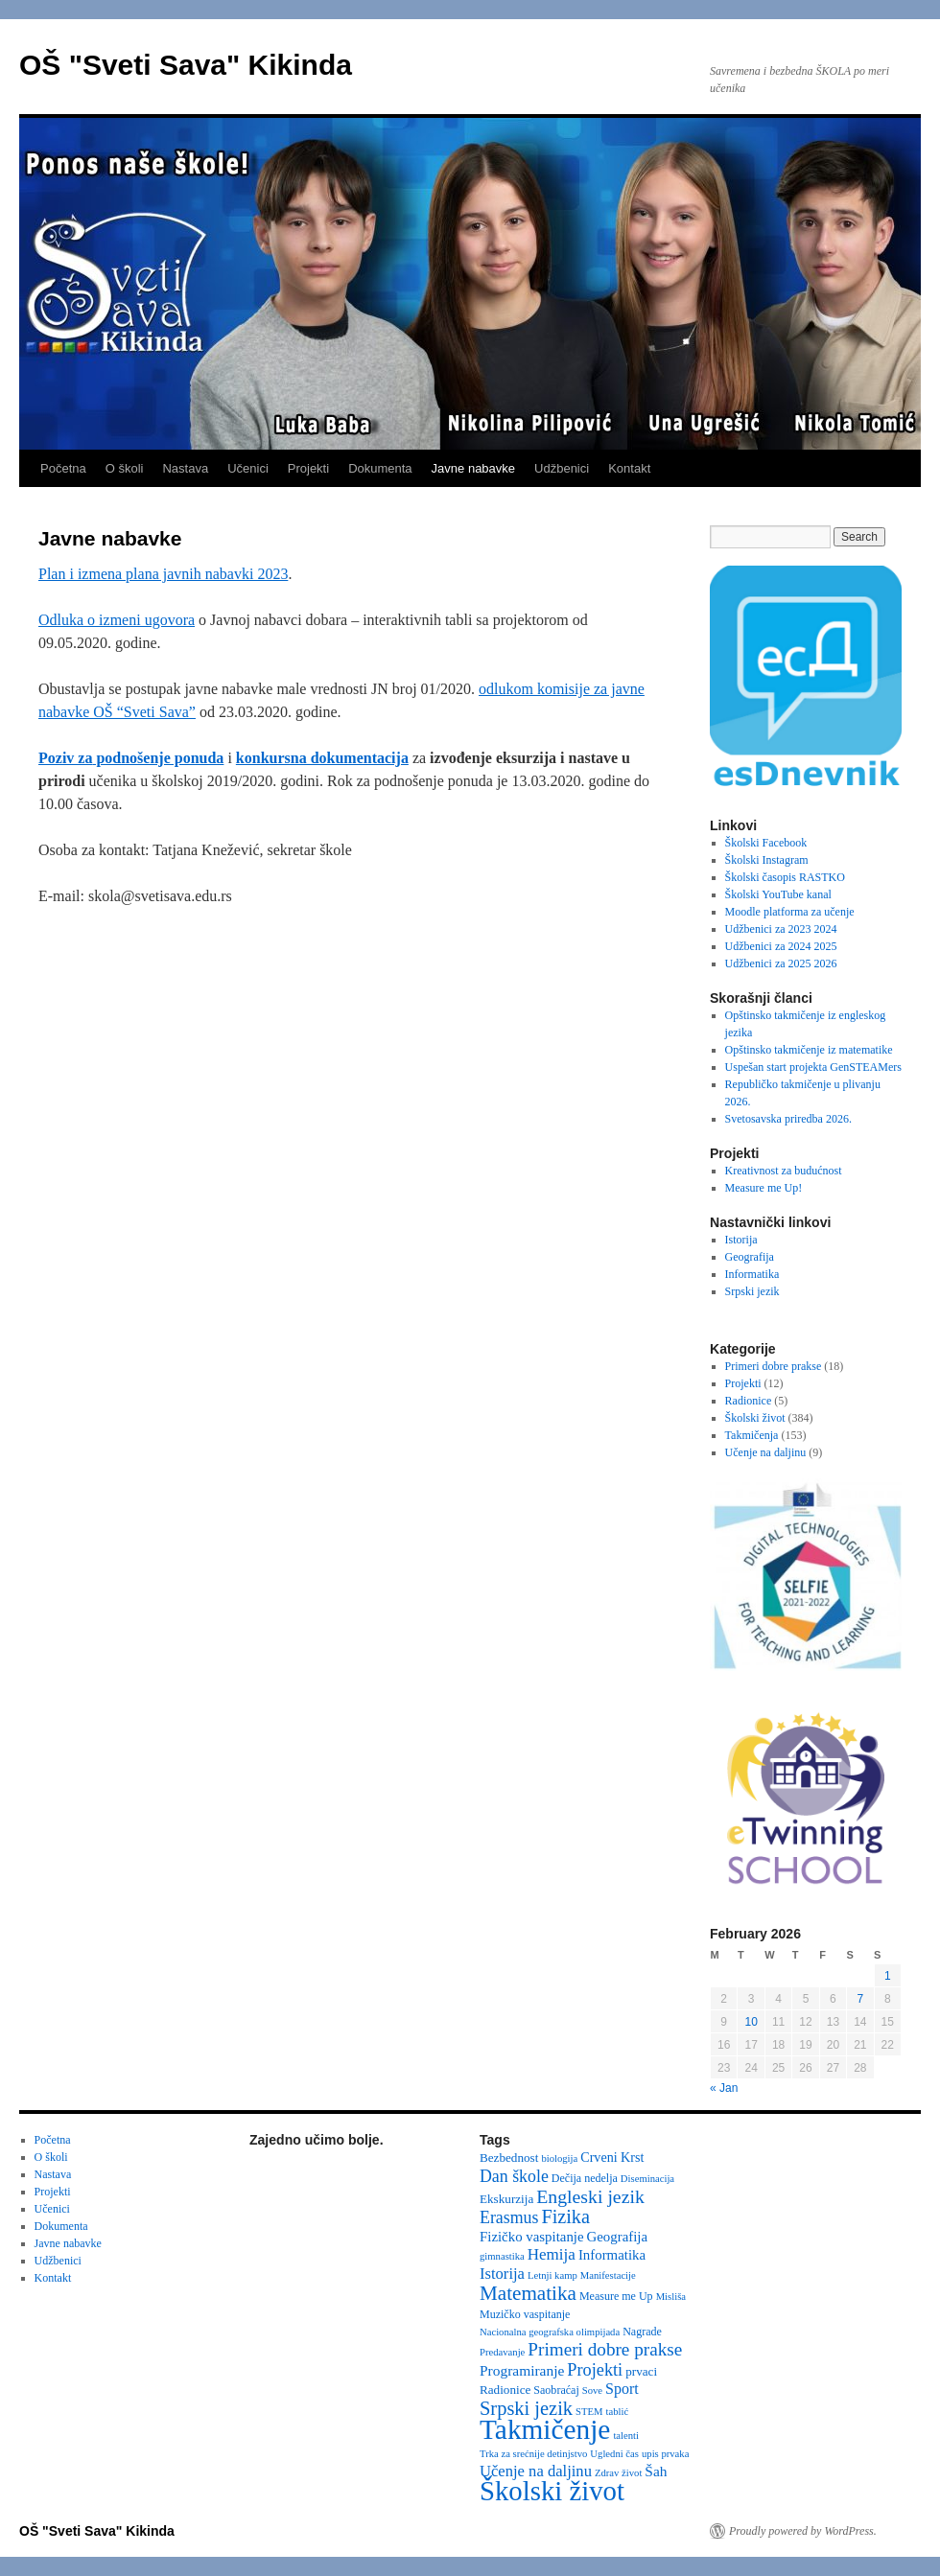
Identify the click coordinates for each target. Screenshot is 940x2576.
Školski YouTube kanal (778, 894)
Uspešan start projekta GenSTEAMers (813, 1067)
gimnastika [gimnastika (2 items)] (502, 2256)
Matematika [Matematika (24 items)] (528, 2293)
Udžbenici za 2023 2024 (781, 929)
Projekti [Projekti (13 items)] (595, 2369)
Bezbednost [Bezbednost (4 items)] (509, 2157)
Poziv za (65, 758)
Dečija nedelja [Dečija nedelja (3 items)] (585, 2178)
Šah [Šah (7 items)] (656, 2471)
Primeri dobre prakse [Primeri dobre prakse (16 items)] (605, 2349)
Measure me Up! (764, 1188)
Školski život (755, 1418)
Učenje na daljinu (766, 1452)
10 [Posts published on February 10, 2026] (750, 2022)
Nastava (185, 468)
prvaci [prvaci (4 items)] (641, 2371)
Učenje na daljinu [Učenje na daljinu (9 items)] (536, 2471)
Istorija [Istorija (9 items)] (502, 2273)
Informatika (752, 1274)
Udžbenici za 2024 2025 (781, 946)
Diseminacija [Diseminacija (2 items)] (647, 2178)
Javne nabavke (473, 468)
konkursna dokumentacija (322, 758)
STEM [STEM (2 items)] (589, 2411)
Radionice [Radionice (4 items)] (505, 2389)
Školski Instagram (767, 860)
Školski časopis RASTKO (785, 877)
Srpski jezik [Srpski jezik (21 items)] (526, 2408)
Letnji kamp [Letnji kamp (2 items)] (552, 2275)
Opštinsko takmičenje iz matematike (809, 1049)
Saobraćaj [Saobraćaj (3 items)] (555, 2390)
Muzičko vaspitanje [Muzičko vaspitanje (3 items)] (525, 2314)
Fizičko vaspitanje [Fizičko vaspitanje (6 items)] (532, 2236)
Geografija (749, 1257)
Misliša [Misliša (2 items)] (671, 2296)
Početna (63, 468)
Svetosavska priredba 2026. (788, 1119)
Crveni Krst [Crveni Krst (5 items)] (612, 2157)
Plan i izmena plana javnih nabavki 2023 (163, 574)
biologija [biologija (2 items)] (559, 2158)
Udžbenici (561, 468)
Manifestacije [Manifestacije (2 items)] (608, 2275)
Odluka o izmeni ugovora (116, 620)
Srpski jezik (752, 1291)
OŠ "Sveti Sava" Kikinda (185, 65)
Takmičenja (752, 1435)
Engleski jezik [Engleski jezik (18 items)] (590, 2196)
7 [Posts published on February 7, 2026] (860, 1999)
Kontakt (629, 468)
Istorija (741, 1239)
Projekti (308, 468)
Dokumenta (379, 468)
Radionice (748, 1400)
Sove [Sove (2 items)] (592, 2390)
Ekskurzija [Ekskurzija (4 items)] (506, 2199)
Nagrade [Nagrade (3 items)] (642, 2331)
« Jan (724, 2088)
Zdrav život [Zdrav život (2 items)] (618, 2473)
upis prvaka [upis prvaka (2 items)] (665, 2453)
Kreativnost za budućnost (783, 1170)
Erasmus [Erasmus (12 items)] (509, 2217)
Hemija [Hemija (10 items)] (552, 2254)
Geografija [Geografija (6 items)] (617, 2236)
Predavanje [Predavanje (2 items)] (502, 2352)
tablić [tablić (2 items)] (617, 2411)
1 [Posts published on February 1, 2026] (887, 1976)
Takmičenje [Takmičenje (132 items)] (545, 2429)
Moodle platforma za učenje (790, 911)
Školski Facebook (766, 842)
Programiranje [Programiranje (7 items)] (522, 2370)
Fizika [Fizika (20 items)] (565, 2216)
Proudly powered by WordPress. (803, 2531)
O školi (125, 468)
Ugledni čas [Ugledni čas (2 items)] (614, 2453)
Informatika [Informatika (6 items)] (612, 2255)
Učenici (248, 468)
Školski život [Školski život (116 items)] (552, 2490)
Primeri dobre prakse (773, 1366)
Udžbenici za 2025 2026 (781, 963)
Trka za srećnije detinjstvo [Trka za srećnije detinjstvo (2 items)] (533, 2453)
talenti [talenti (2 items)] (626, 2435)
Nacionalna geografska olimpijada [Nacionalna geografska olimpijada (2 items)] (550, 2332)
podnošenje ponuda (157, 758)
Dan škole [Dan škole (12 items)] (514, 2176)
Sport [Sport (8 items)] (622, 2388)
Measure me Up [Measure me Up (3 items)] (616, 2296)
